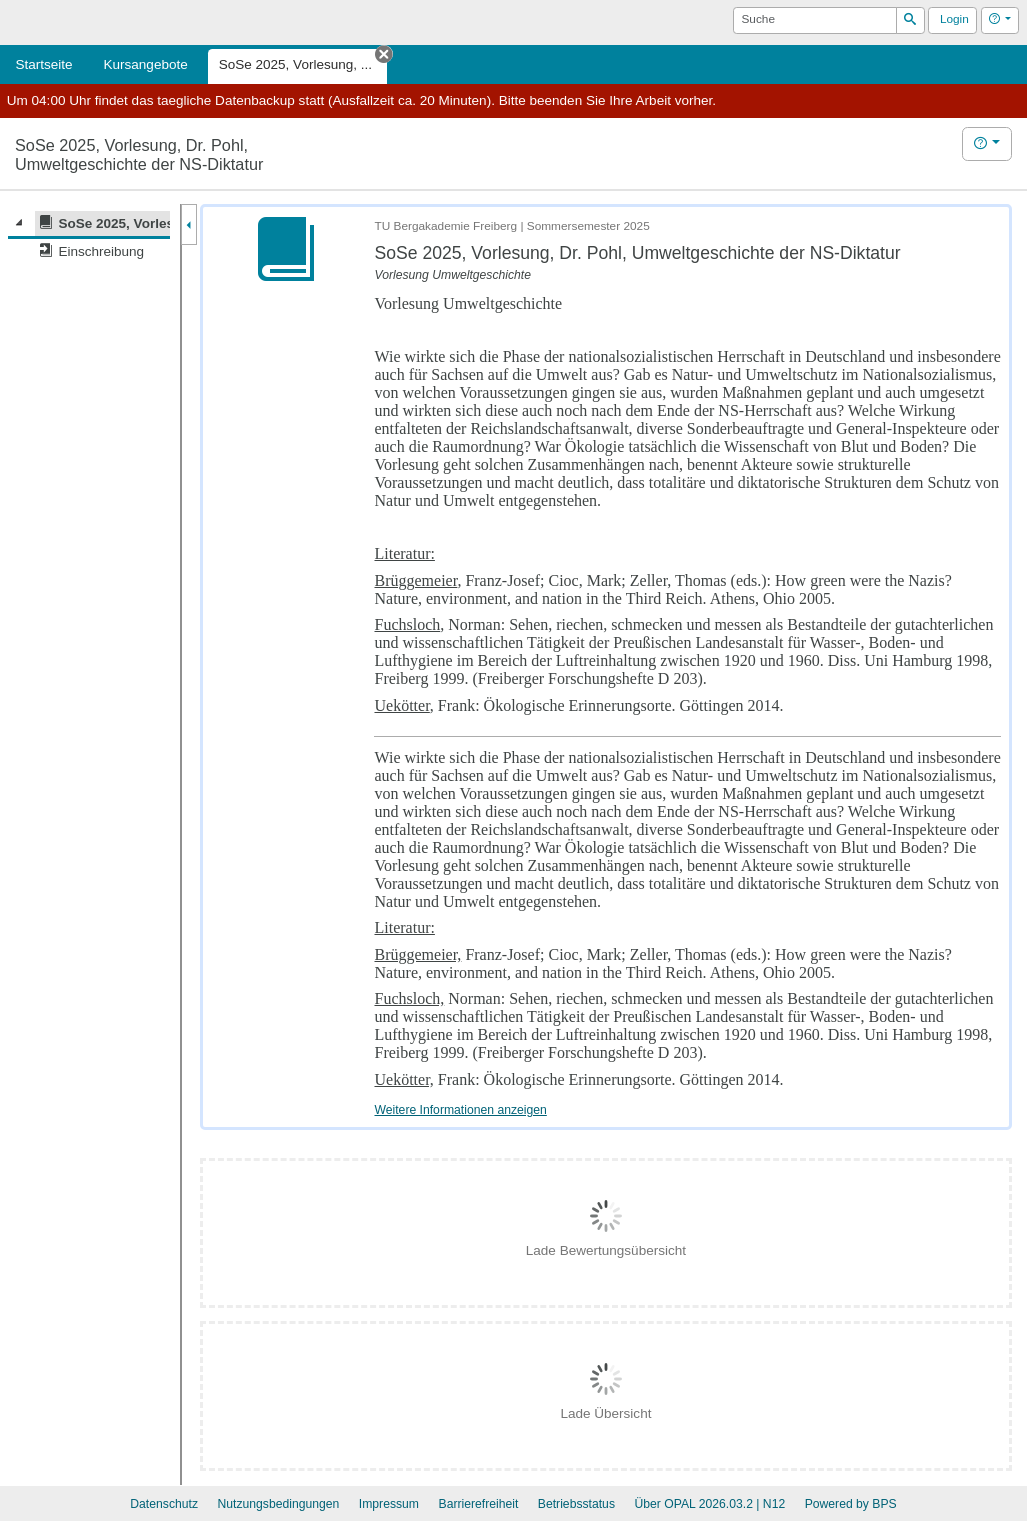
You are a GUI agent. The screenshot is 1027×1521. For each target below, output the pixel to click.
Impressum (389, 1504)
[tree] (89, 237)
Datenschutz (164, 1504)
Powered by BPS (851, 1504)
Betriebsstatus (576, 1504)
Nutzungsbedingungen (278, 1504)
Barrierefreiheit (479, 1504)
